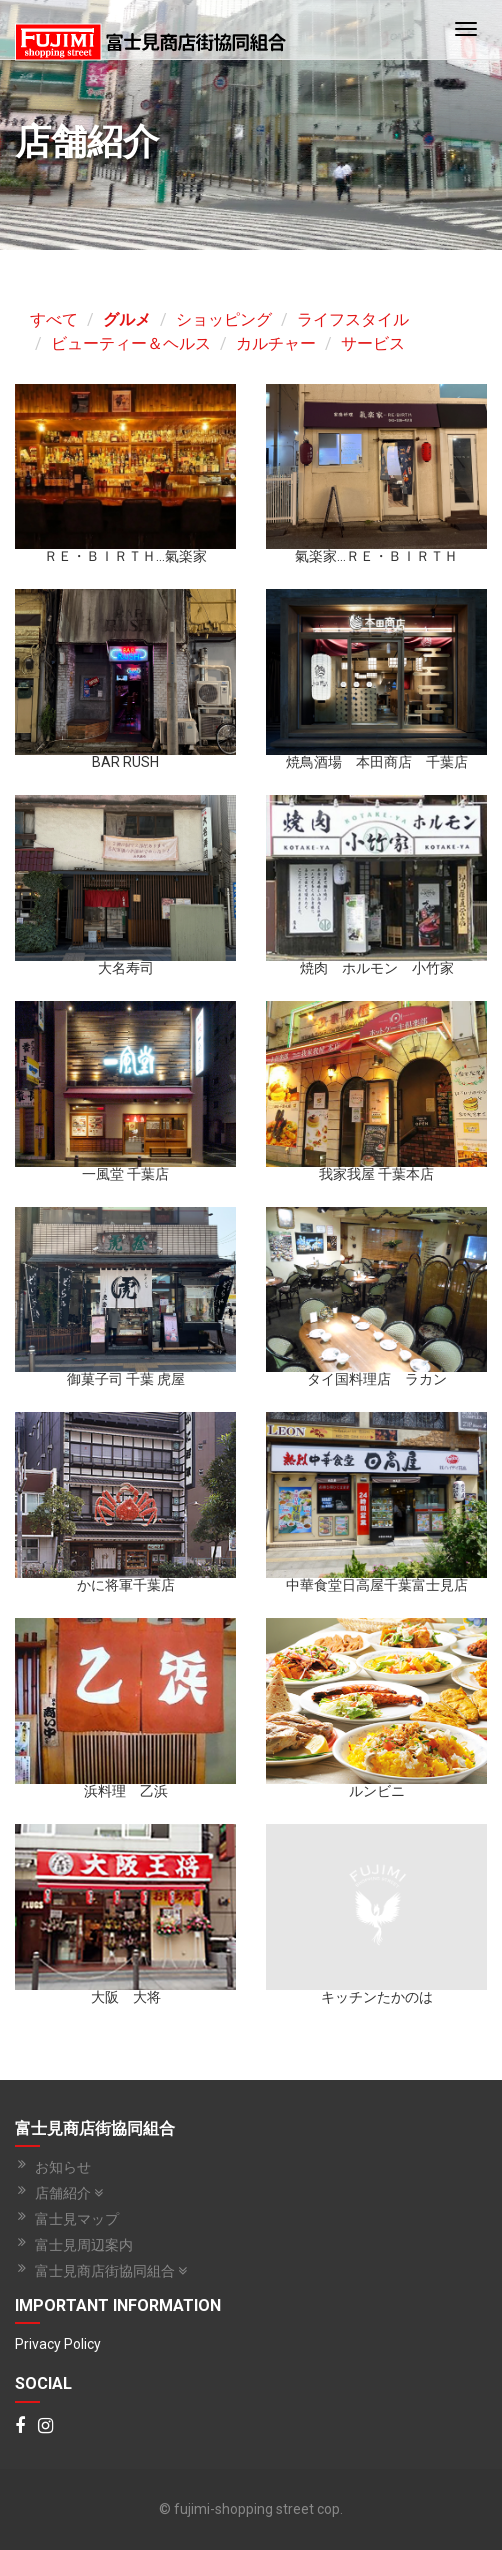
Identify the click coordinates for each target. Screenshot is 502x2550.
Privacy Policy (58, 2344)
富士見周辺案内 (84, 2245)
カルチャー (276, 343)
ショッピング (224, 319)
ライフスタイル (353, 319)
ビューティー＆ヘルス (131, 343)
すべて (54, 319)
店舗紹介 (69, 2193)
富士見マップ (77, 2219)
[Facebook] (20, 2427)
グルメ (127, 319)
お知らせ (63, 2167)
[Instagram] (45, 2427)
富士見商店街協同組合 (111, 2271)
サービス (373, 343)
